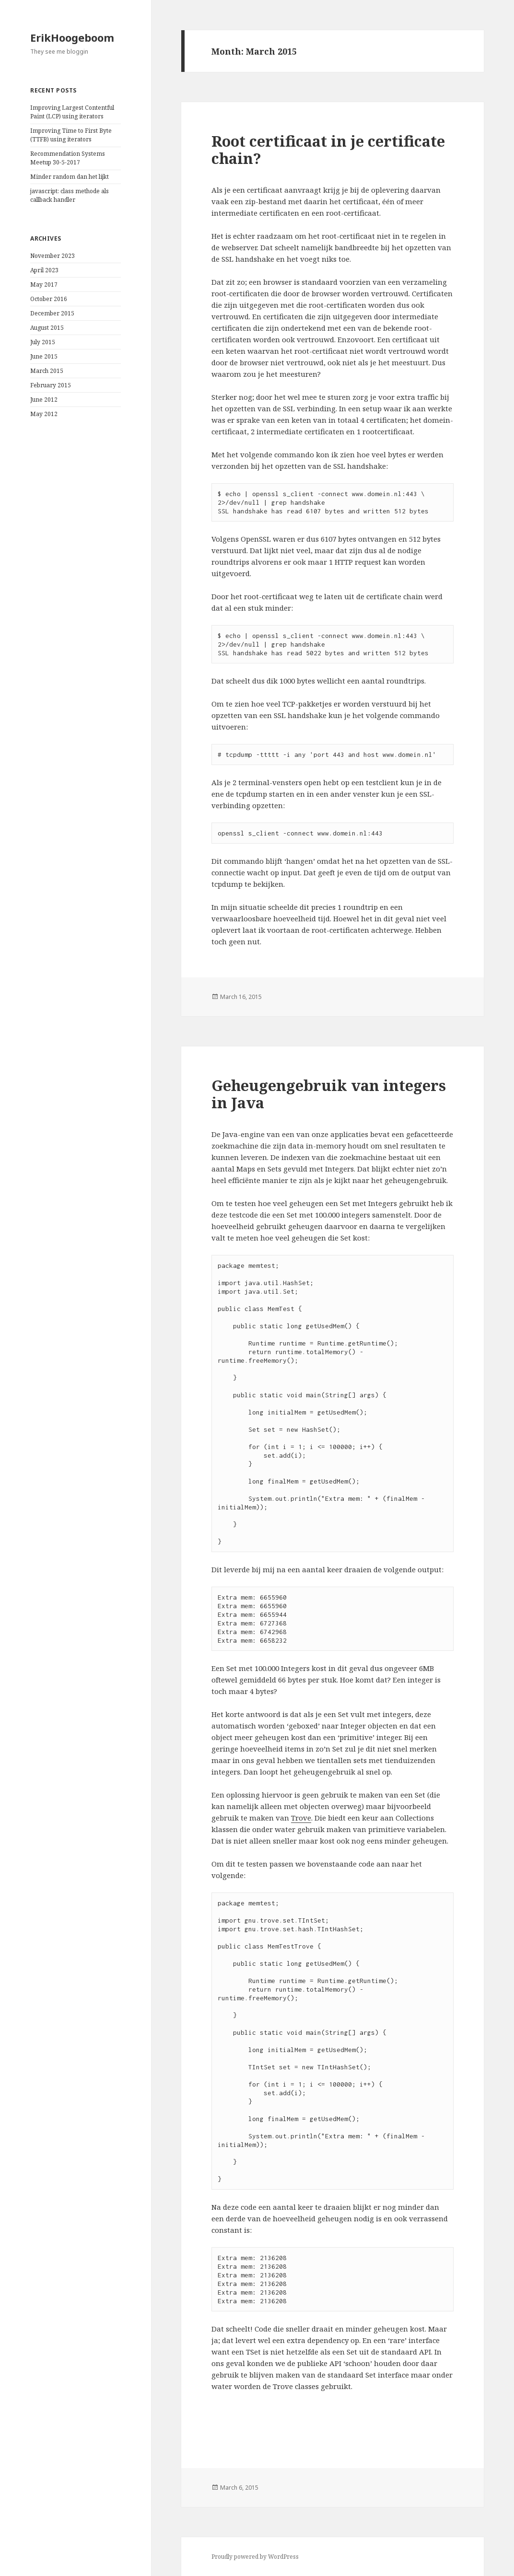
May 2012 (44, 414)
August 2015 (47, 328)
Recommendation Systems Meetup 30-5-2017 (67, 158)
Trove (301, 1817)
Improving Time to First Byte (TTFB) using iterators (71, 135)
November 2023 (52, 256)
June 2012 (44, 399)
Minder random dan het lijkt (69, 177)
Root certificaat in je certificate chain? (328, 149)
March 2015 (46, 371)
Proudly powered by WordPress (255, 2557)
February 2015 (50, 385)
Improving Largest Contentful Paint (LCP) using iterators (72, 112)
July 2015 (42, 342)
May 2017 (44, 284)
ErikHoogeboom (72, 37)
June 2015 (44, 356)
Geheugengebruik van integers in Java (328, 1094)
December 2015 (52, 313)
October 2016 (48, 299)
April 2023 (44, 270)
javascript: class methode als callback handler (69, 195)
